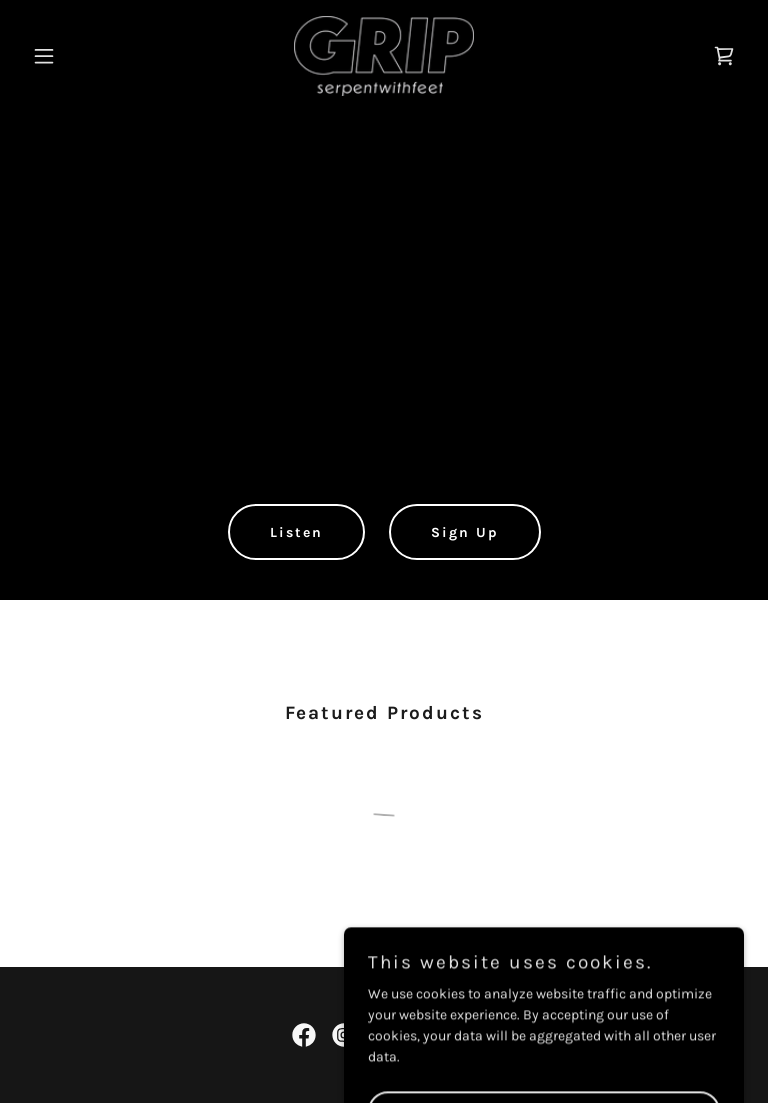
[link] (383, 56)
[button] (78, 56)
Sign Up (465, 532)
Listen (296, 532)
